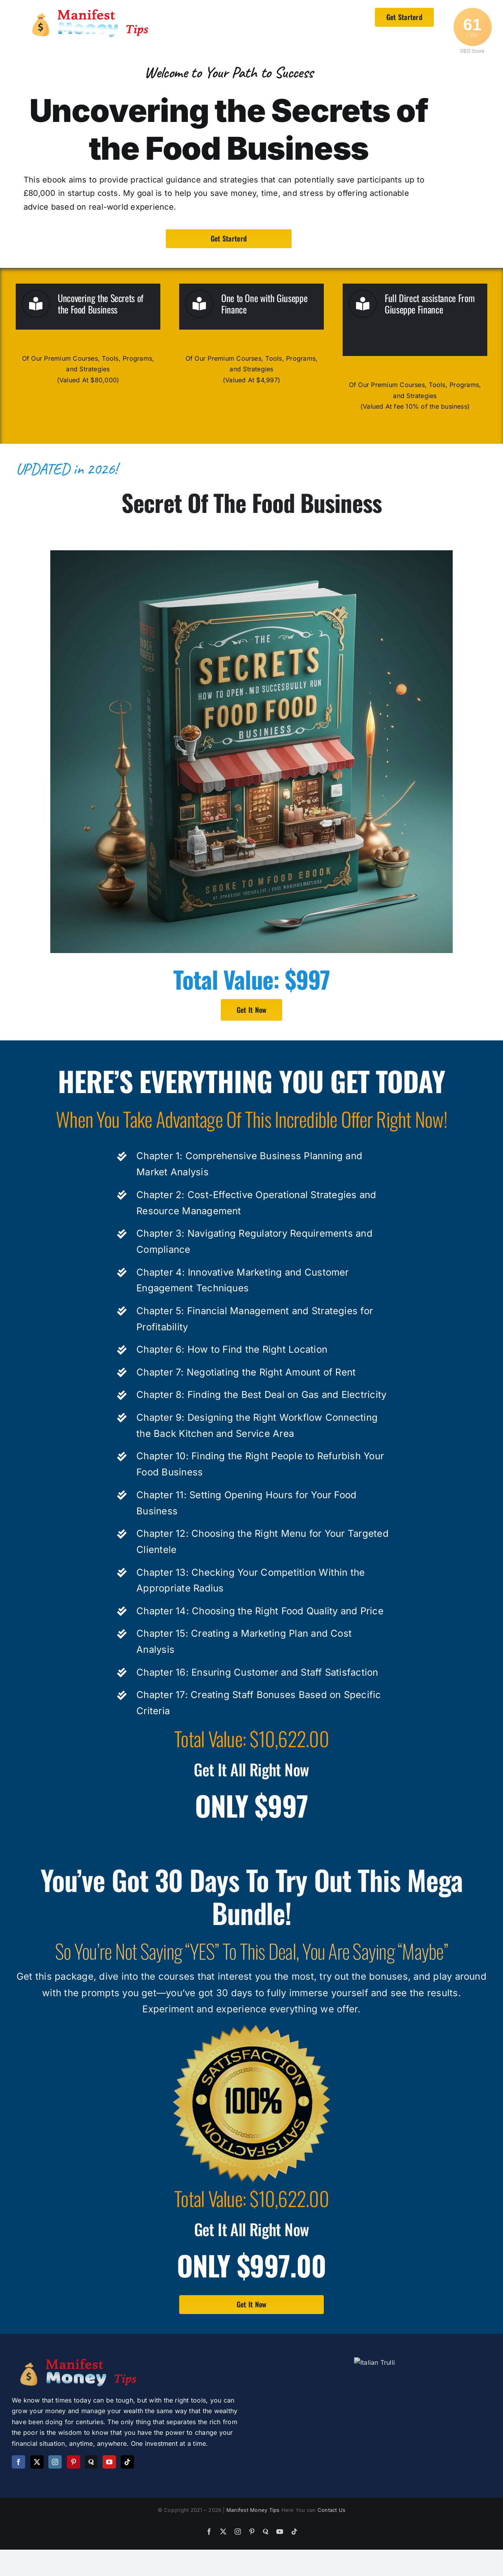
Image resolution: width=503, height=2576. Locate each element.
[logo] (92, 11)
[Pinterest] (73, 2462)
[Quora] (91, 2462)
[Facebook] (18, 2462)
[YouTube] (109, 2462)
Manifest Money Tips (253, 2551)
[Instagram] (55, 2462)
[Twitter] (37, 2462)
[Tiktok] (127, 2462)
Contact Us (331, 2551)
